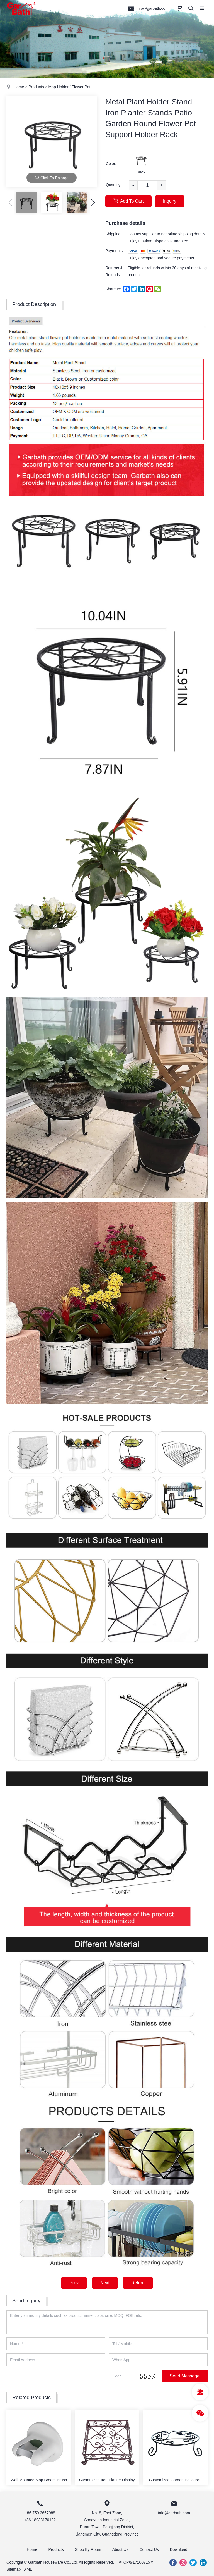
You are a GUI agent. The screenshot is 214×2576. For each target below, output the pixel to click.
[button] (93, 202)
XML (28, 2569)
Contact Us (149, 2549)
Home (19, 87)
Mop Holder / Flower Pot (69, 87)
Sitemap (13, 2569)
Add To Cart (128, 201)
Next (105, 2282)
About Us (120, 2549)
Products (36, 87)
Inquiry (169, 201)
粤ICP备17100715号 (136, 2562)
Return (138, 2282)
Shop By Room (88, 2549)
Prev (74, 2282)
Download (178, 2549)
